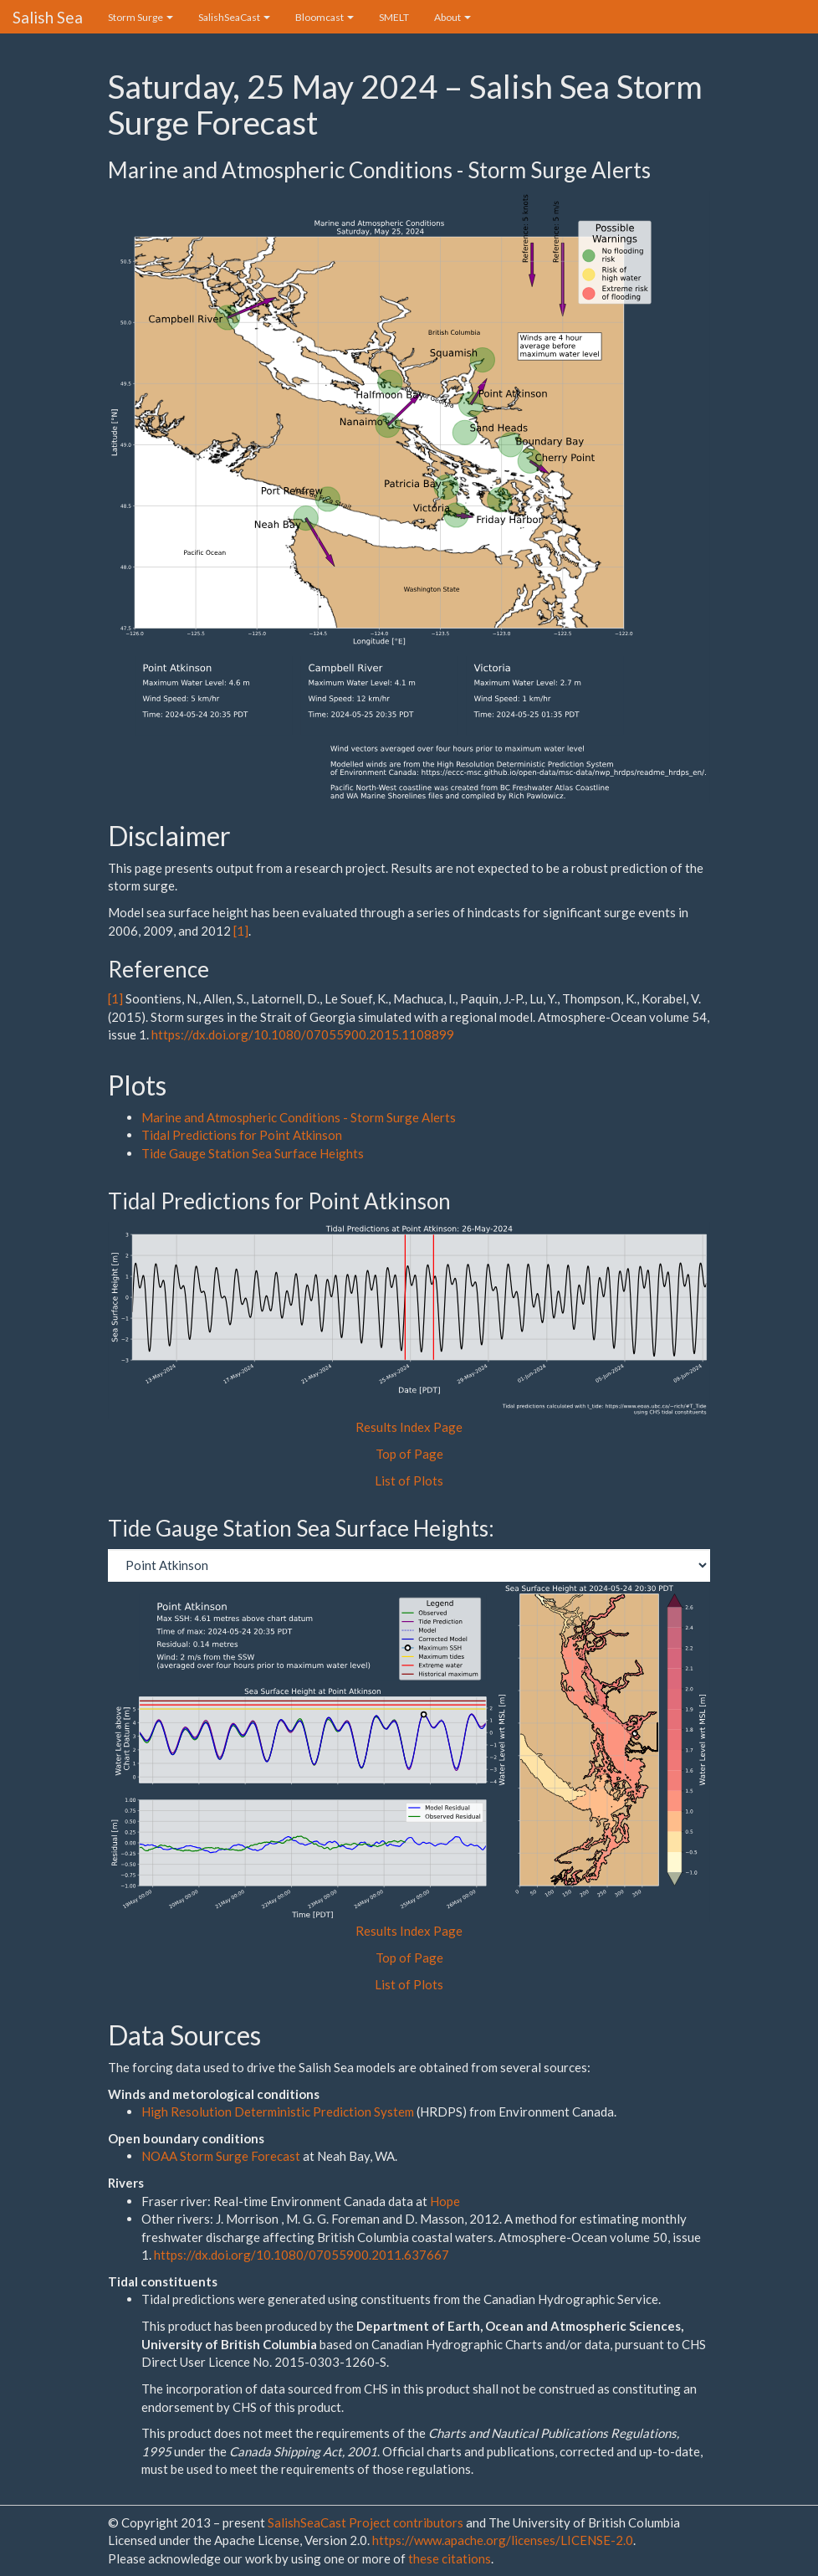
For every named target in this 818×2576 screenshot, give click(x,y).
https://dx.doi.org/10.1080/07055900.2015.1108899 (302, 1034)
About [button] (452, 17)
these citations (449, 2558)
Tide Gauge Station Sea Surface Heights (252, 1153)
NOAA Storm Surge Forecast (222, 2155)
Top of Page (409, 1453)
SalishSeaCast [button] (234, 17)
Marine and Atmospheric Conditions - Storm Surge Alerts (298, 1117)
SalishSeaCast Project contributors (367, 2522)
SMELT (394, 17)
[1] (240, 930)
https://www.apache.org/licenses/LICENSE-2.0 (502, 2540)
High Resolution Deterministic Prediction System (277, 2111)
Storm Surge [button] (140, 17)
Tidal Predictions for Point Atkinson (241, 1134)
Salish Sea (48, 17)
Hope (445, 2201)
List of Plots (409, 1480)
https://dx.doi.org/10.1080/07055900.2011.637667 (301, 2254)
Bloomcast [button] (324, 17)
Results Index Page (409, 1426)
